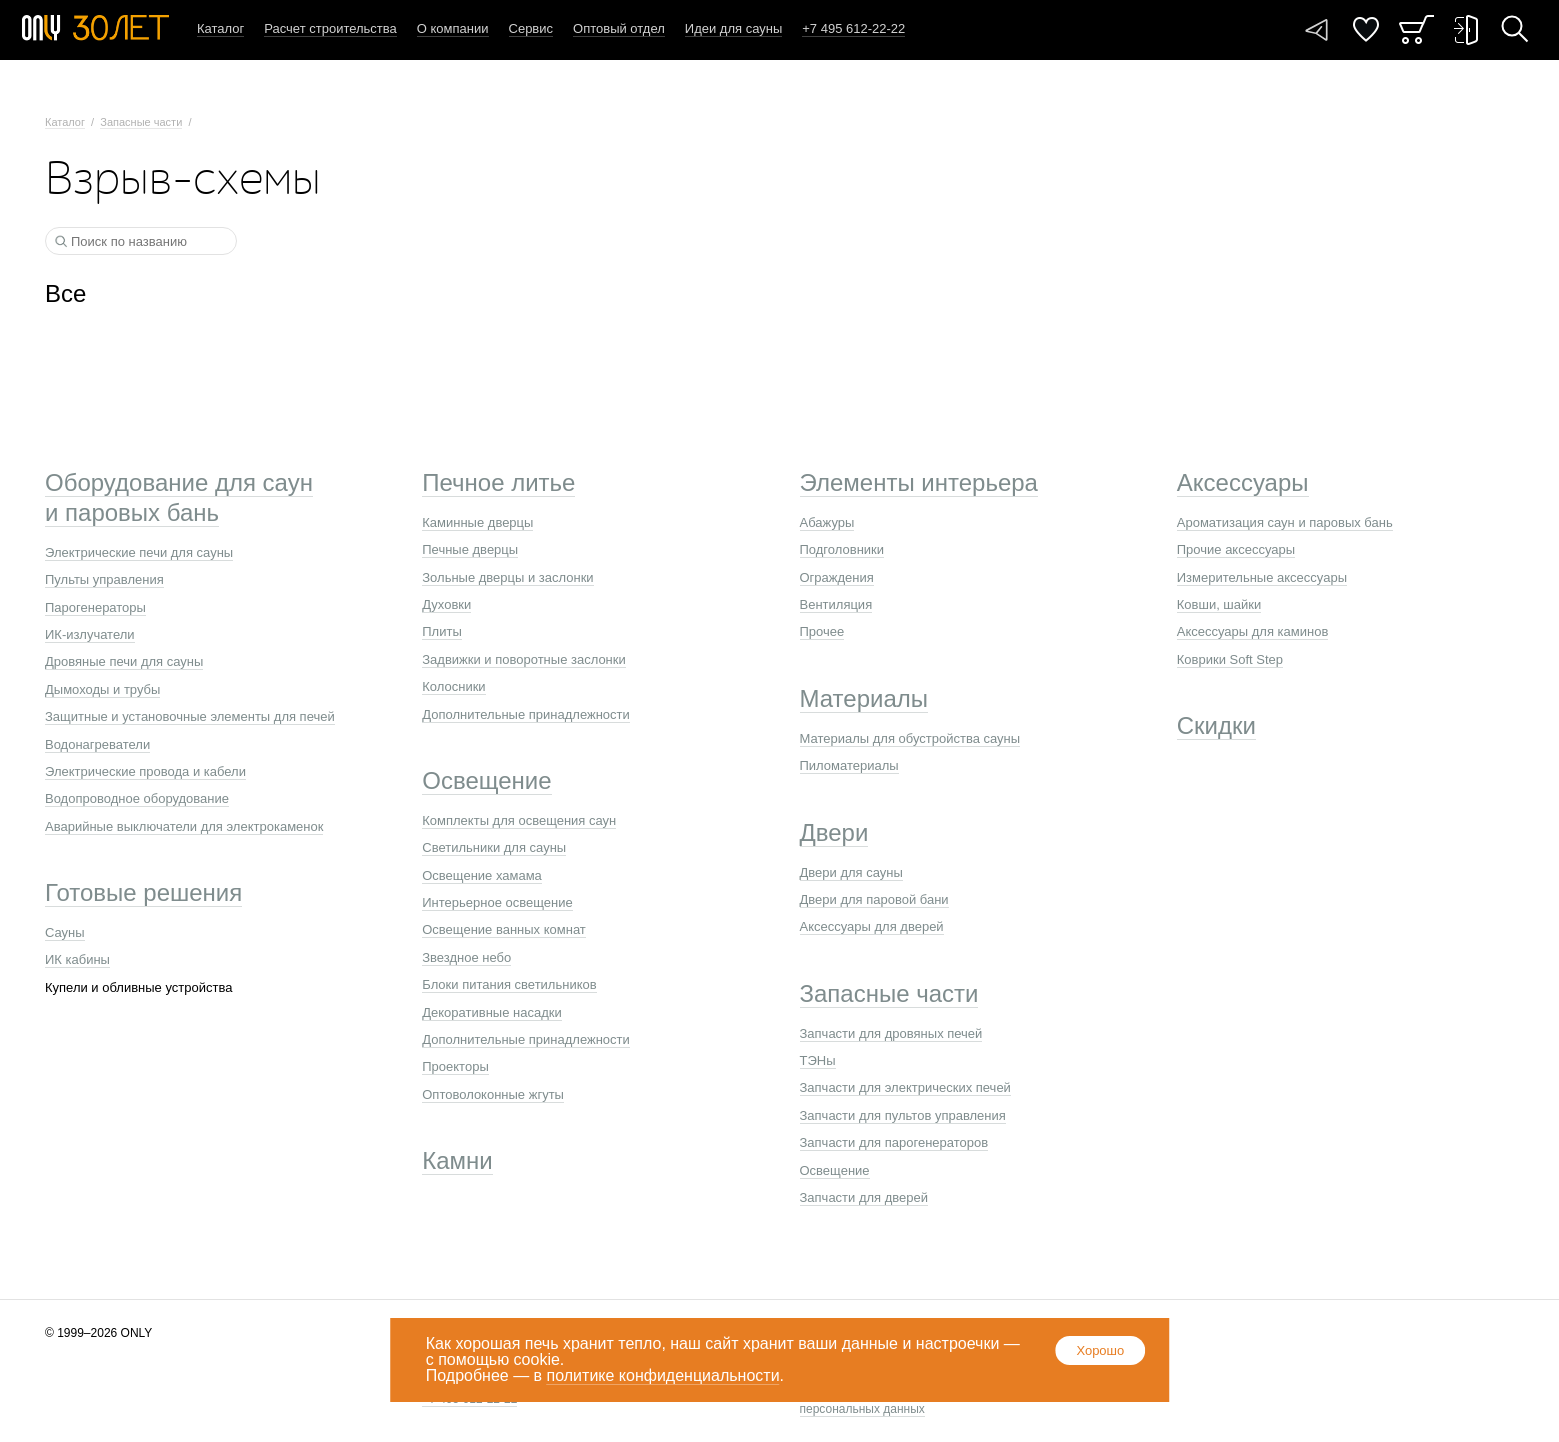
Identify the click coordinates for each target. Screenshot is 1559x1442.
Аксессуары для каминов (1253, 631)
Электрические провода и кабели (145, 771)
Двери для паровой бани (874, 899)
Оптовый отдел (619, 28)
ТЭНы (818, 1060)
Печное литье (498, 482)
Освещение (486, 780)
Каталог (220, 28)
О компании (453, 28)
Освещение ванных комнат (504, 929)
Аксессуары (1243, 482)
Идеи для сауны (733, 28)
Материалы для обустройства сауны (910, 738)
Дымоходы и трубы (102, 689)
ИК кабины (77, 959)
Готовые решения (143, 892)
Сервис (531, 28)
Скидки (1216, 725)
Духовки (446, 604)
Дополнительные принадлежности (526, 714)
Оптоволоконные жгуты (493, 1094)
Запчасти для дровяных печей (891, 1033)
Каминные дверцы (477, 522)
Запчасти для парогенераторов (894, 1142)
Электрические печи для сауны (139, 552)
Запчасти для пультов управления (903, 1115)
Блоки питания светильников (509, 984)
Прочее (822, 631)
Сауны (65, 932)
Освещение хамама (482, 875)
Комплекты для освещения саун (519, 820)
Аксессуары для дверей (872, 926)
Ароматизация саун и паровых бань (1285, 522)
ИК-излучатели (90, 634)
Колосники (453, 686)
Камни (457, 1160)
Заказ (1416, 29)
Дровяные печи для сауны (124, 661)
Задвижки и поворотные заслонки (524, 659)
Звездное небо (466, 957)
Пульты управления (104, 579)
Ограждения (837, 577)
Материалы (864, 698)
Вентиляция (836, 604)
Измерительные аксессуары (1262, 577)
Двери (834, 832)
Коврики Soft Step (1230, 659)
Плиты (442, 631)
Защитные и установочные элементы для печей (190, 716)
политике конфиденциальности (663, 1375)
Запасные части (141, 122)
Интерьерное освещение (497, 902)
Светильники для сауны (494, 847)
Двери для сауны (851, 872)
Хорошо (1100, 1350)
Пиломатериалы (849, 765)
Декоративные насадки (491, 1012)
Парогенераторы (95, 607)
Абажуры (827, 522)
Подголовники (842, 549)
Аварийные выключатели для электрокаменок (184, 826)
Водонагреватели (97, 744)
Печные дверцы (470, 549)
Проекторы (455, 1066)
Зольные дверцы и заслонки (507, 577)
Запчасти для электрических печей (905, 1087)
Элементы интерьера (919, 482)
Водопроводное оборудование (137, 798)
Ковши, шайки (1219, 604)
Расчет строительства (330, 28)
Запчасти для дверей (864, 1197)
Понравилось (1366, 29)
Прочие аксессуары (1236, 549)
